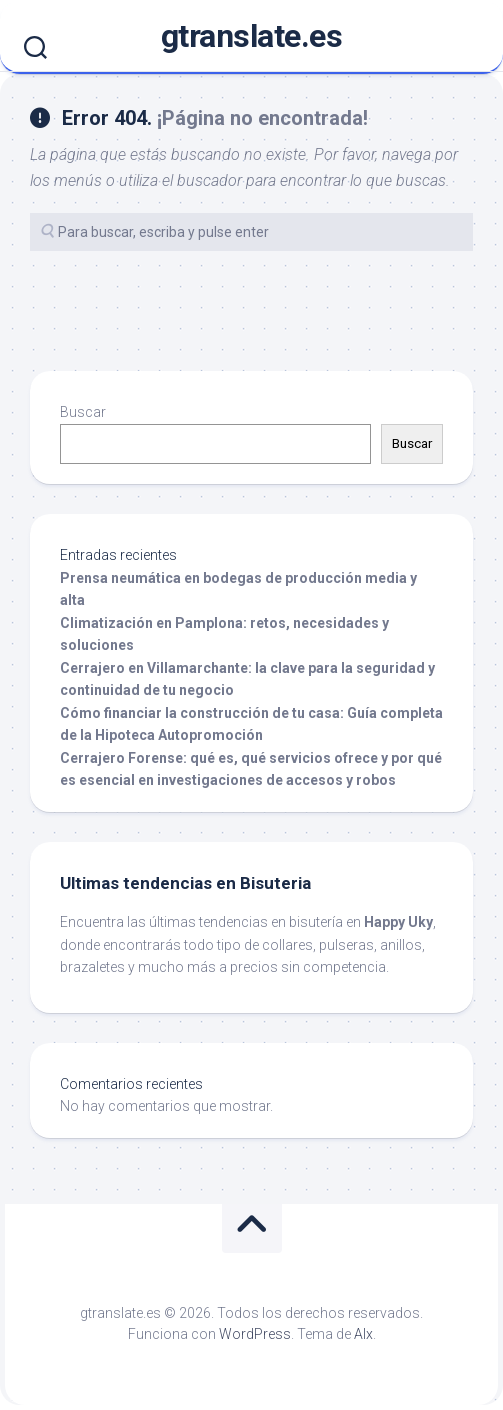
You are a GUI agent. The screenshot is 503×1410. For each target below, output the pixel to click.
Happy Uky (398, 922)
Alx (363, 1334)
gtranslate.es (252, 36)
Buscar (83, 412)
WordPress (255, 1334)
